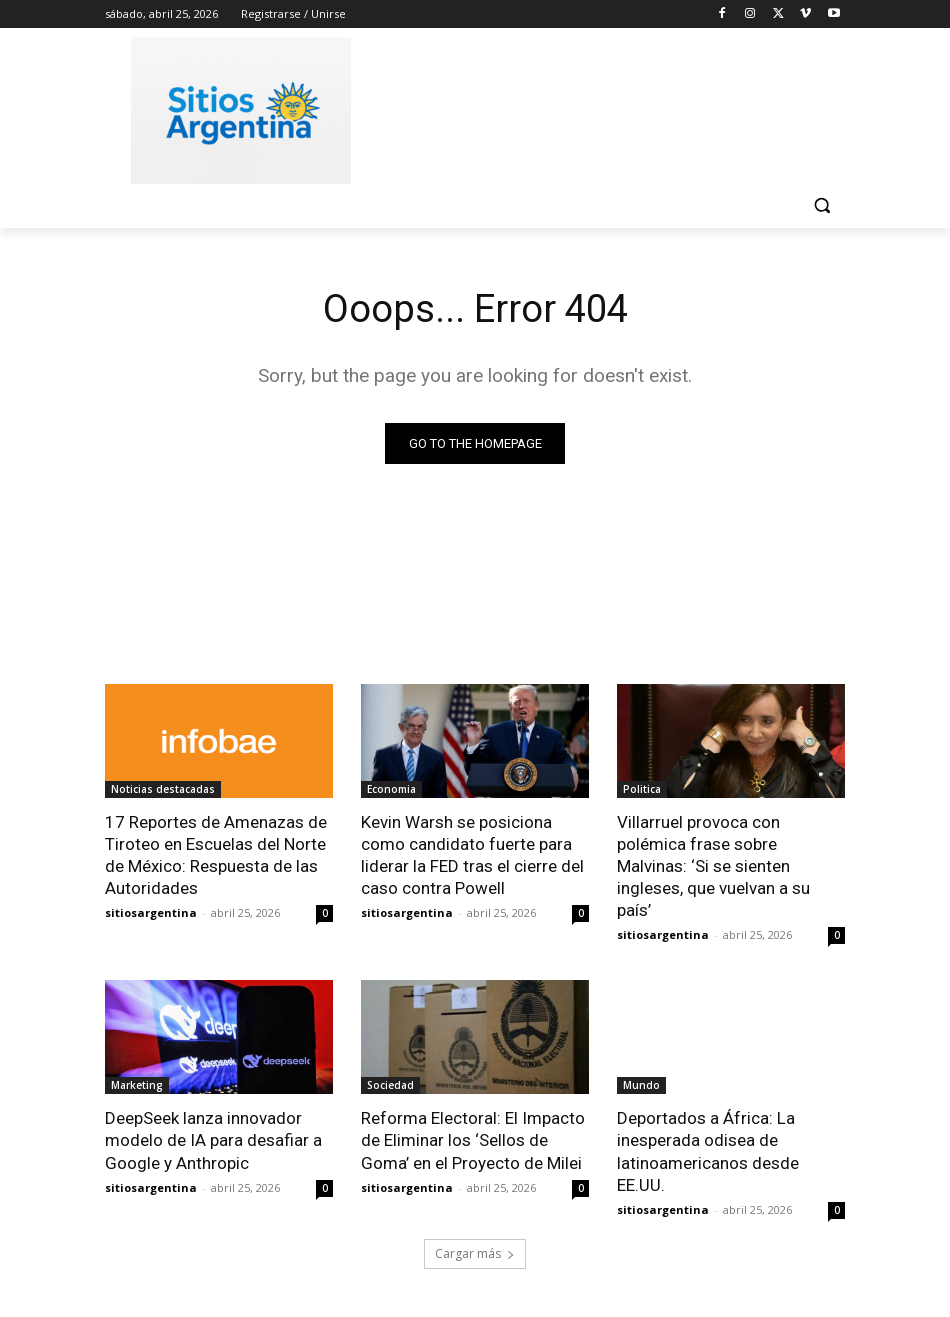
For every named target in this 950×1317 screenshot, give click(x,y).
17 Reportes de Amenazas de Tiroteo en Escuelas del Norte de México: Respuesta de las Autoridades (216, 855)
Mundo (641, 1085)
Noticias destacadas (163, 789)
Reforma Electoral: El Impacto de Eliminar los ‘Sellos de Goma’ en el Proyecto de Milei (473, 1140)
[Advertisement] (611, 107)
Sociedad (390, 1085)
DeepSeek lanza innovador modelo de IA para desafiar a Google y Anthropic (213, 1140)
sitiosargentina (151, 912)
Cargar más (475, 1253)
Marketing (137, 1085)
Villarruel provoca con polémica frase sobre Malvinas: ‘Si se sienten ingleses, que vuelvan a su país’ (713, 866)
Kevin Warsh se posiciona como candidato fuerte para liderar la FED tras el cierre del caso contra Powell (472, 855)
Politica (642, 789)
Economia (391, 789)
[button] (821, 205)
